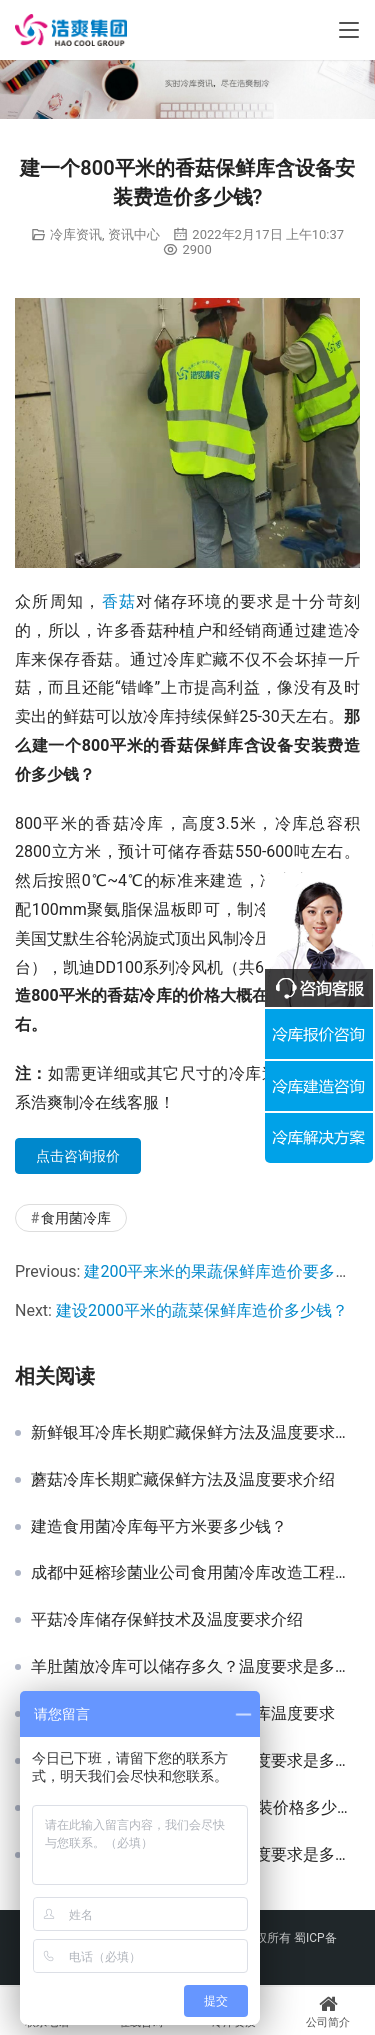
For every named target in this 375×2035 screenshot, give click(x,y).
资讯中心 (134, 234)
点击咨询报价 (78, 1156)
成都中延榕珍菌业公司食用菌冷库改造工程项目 (195, 1573)
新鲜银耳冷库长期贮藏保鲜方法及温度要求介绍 (195, 1433)
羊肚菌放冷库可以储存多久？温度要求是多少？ (195, 1667)
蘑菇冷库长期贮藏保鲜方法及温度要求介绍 (183, 1480)
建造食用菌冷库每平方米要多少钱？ (159, 1527)
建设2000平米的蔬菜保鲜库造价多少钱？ (202, 1310)
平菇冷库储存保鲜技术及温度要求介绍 (167, 1620)
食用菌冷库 (76, 1218)
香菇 (119, 601)
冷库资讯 (76, 234)
